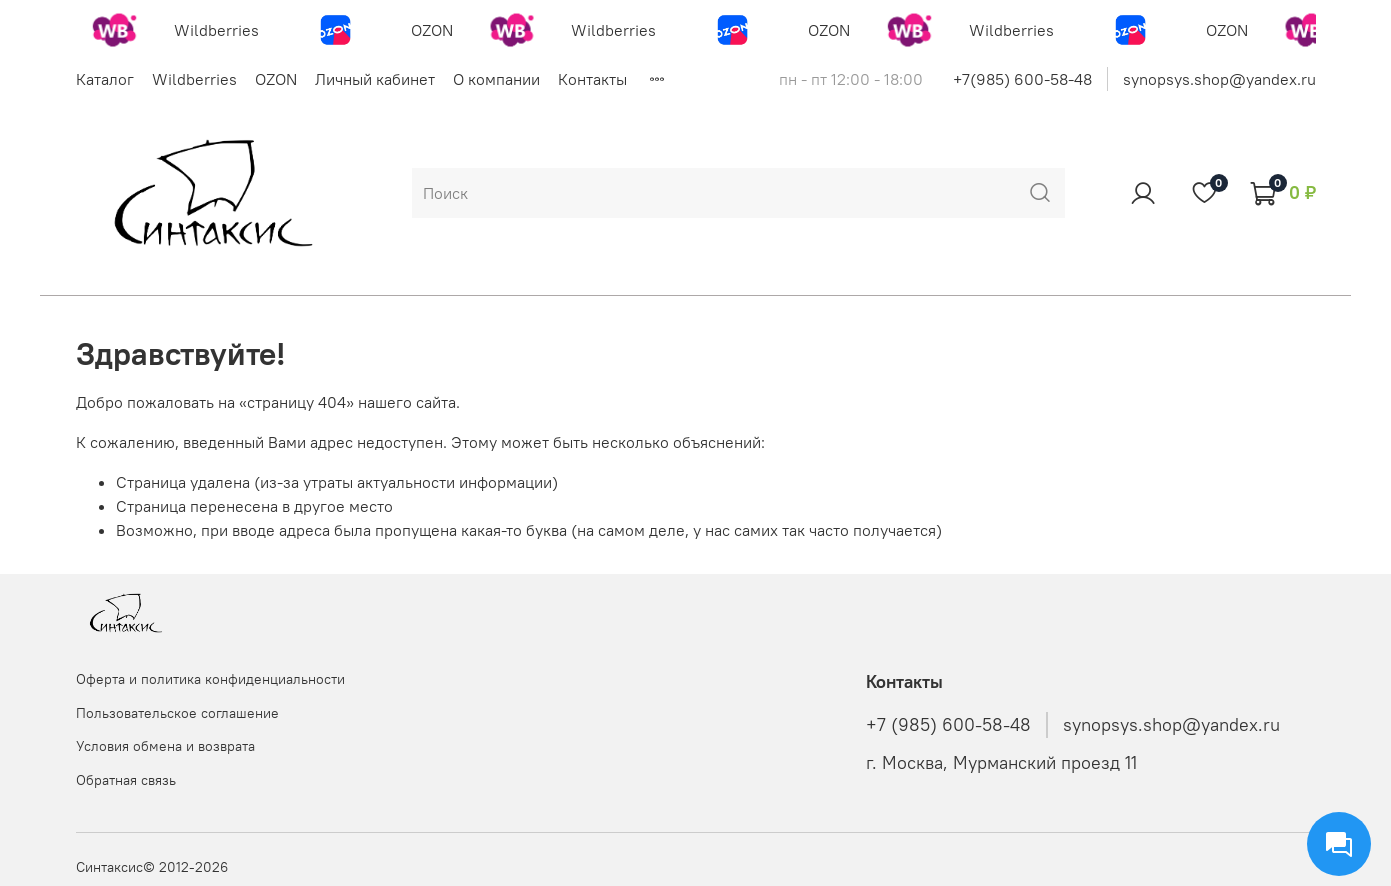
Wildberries (194, 79)
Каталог (105, 79)
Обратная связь (126, 780)
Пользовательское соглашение (177, 713)
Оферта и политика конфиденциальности (210, 679)
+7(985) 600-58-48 (1022, 79)
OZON (276, 79)
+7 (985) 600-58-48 (948, 725)
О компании (496, 79)
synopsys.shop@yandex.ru (1219, 79)
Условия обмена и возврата (165, 746)
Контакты (592, 79)
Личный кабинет (375, 79)
